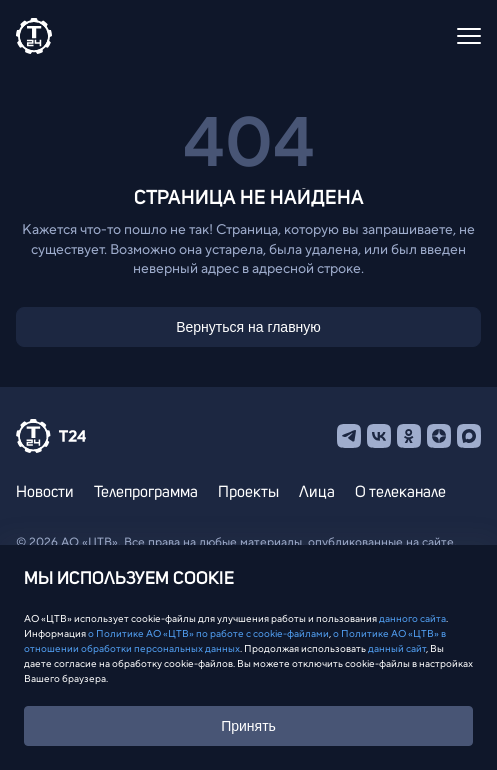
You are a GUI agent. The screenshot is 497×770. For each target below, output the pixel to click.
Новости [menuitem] (45, 492)
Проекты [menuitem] (248, 492)
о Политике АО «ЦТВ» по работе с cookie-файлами (208, 633)
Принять (248, 726)
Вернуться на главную (248, 327)
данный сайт (397, 648)
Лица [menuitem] (317, 492)
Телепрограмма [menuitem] (146, 492)
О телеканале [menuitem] (400, 492)
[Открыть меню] (469, 36)
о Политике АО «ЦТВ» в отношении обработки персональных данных (235, 641)
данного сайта (412, 618)
